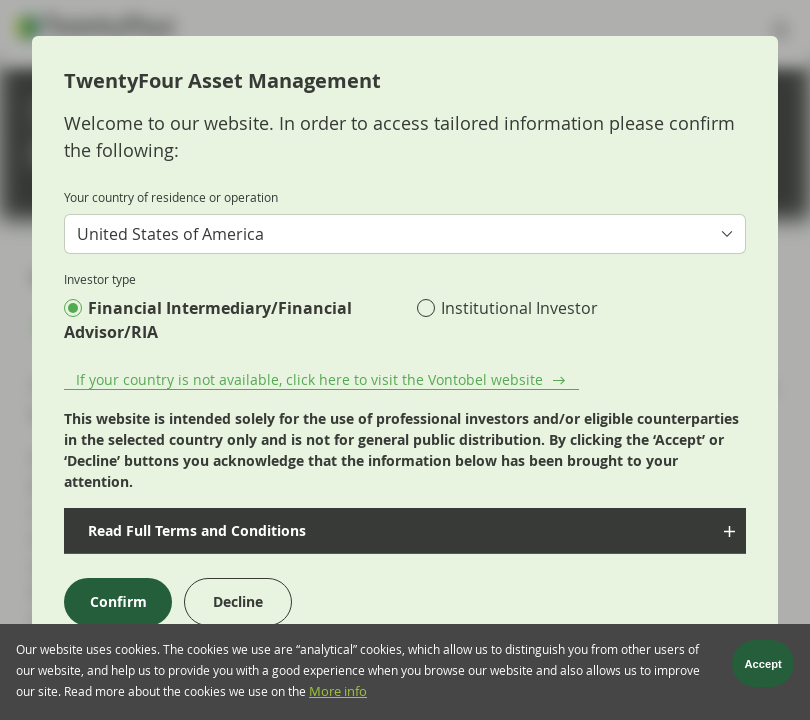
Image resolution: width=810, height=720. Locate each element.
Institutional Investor (519, 308)
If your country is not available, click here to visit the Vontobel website (309, 379)
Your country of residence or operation (171, 197)
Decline (238, 601)
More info (338, 695)
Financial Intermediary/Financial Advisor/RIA (208, 320)
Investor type (100, 279)
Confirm (118, 601)
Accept (763, 667)
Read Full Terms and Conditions (195, 530)
